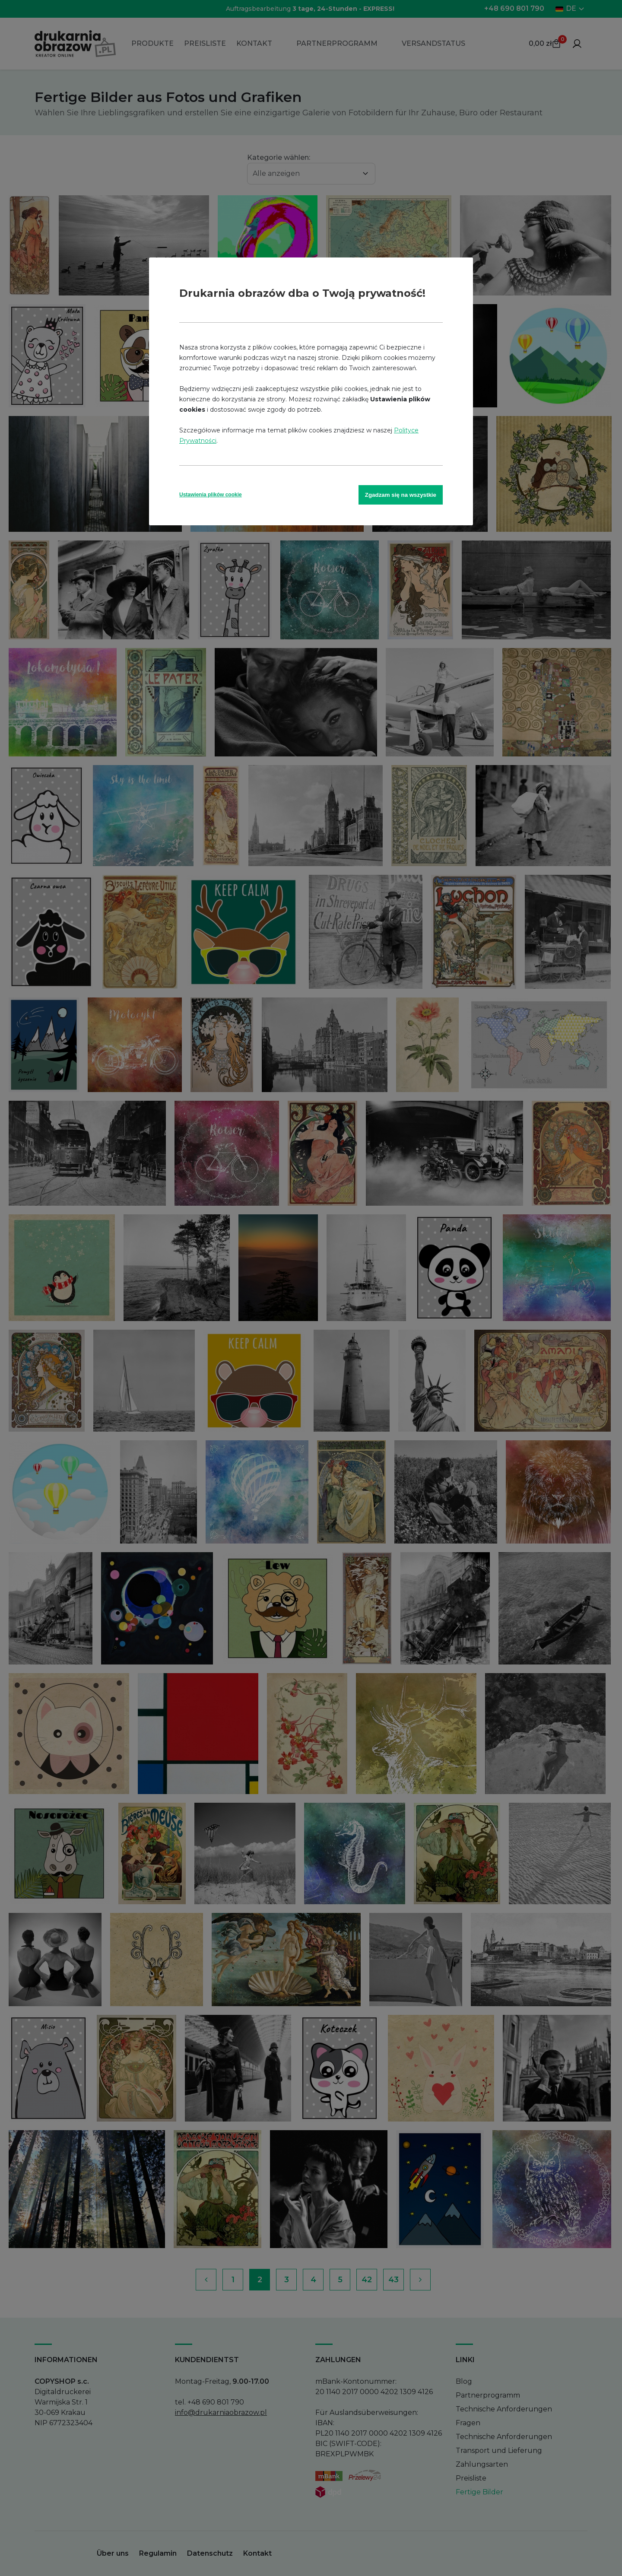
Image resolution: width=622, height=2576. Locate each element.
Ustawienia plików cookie (210, 495)
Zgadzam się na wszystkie (400, 495)
